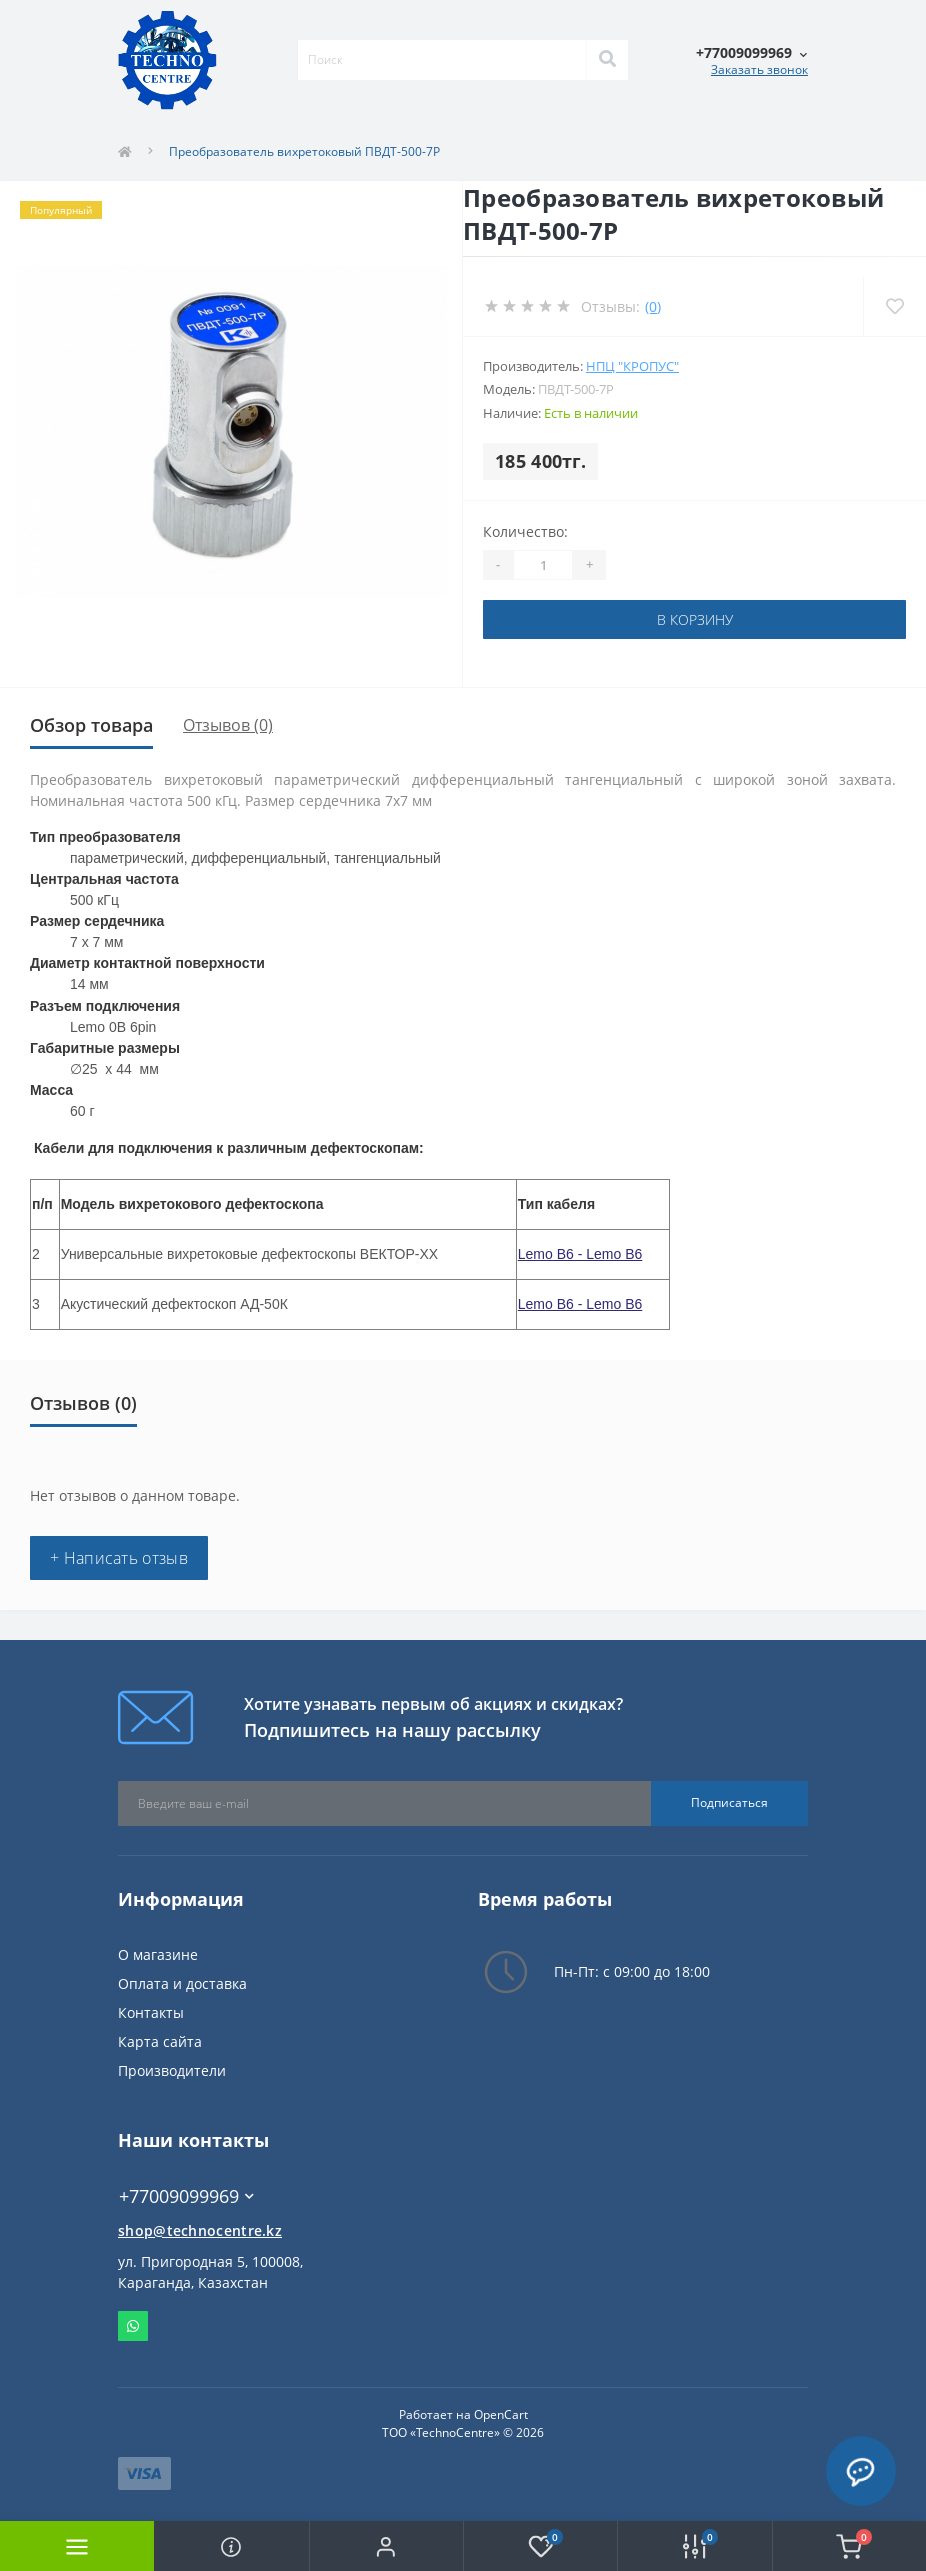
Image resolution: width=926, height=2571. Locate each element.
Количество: (525, 531)
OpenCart (501, 2414)
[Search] (607, 60)
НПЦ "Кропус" (632, 366)
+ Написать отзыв (119, 1558)
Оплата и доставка (182, 1983)
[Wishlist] (894, 306)
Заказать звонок (759, 69)
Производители (172, 2070)
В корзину (695, 619)
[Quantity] (543, 565)
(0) (653, 306)
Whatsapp (133, 2326)
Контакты (151, 2012)
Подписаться (729, 1802)
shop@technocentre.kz (200, 2230)
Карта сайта (160, 2041)
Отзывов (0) (228, 725)
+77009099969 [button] (186, 2196)
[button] (386, 2546)
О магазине (158, 1954)
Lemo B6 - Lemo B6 (580, 1254)
